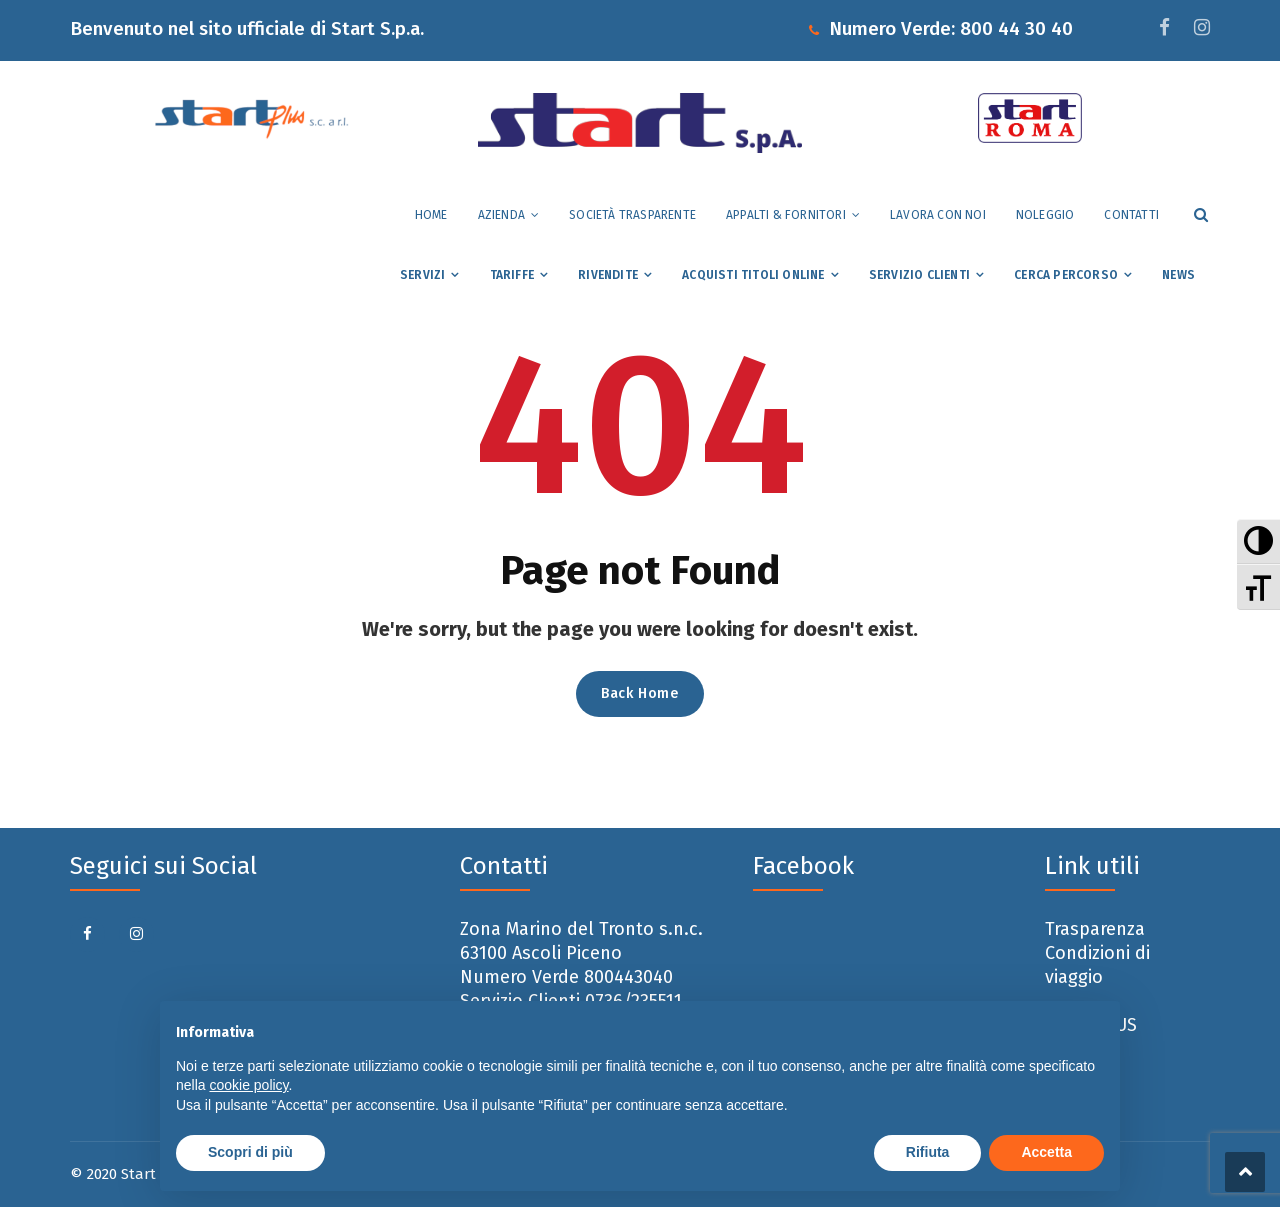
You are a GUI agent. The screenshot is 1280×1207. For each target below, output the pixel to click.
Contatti (1131, 215)
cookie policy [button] (248, 1085)
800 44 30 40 (1016, 28)
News (1178, 275)
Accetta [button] (1046, 1152)
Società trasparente (632, 215)
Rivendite (608, 275)
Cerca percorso (1066, 275)
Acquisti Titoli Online (753, 275)
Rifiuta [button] (928, 1152)
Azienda (501, 215)
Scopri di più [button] (250, 1152)
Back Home (639, 693)
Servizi (422, 275)
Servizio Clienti (919, 275)
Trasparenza (1095, 929)
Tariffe (512, 275)
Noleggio (1045, 215)
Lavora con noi (938, 215)
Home (431, 215)
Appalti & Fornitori (786, 215)
